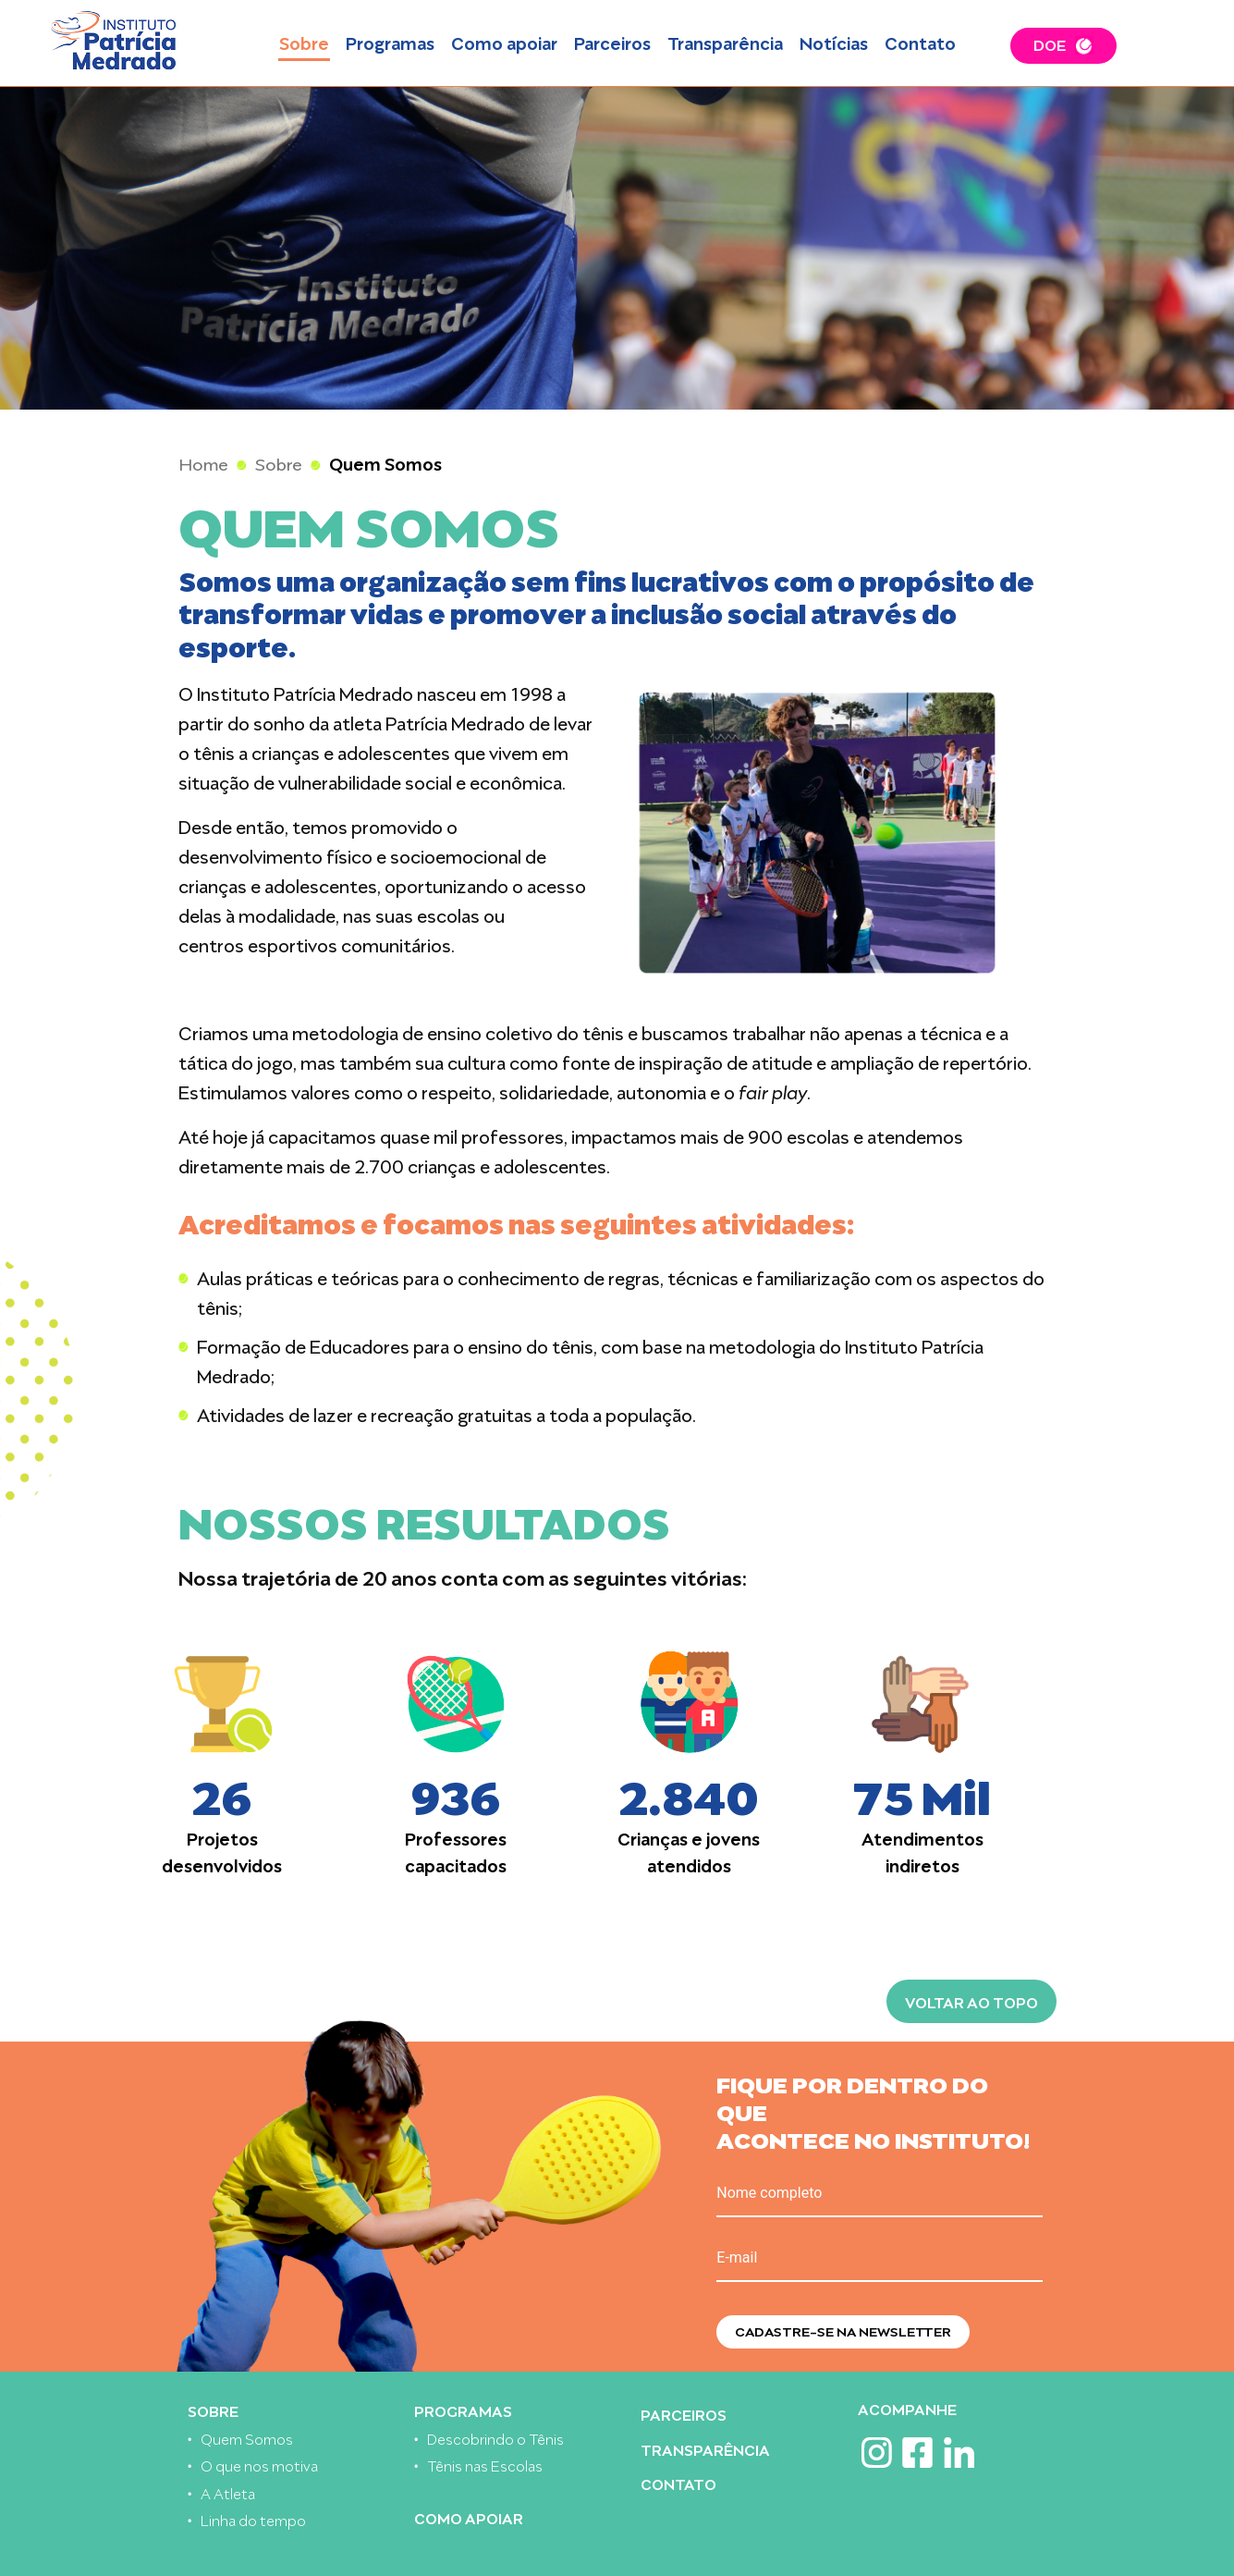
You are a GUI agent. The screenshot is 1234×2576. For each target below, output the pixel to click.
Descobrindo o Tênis (495, 2437)
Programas (390, 42)
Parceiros (612, 42)
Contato (920, 42)
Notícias (834, 42)
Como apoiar (504, 42)
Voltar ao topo (971, 2001)
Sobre (304, 42)
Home (203, 462)
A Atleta (228, 2492)
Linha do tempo (253, 2519)
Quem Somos (247, 2437)
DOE (1049, 43)
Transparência (725, 42)
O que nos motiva (259, 2464)
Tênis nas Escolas (485, 2464)
